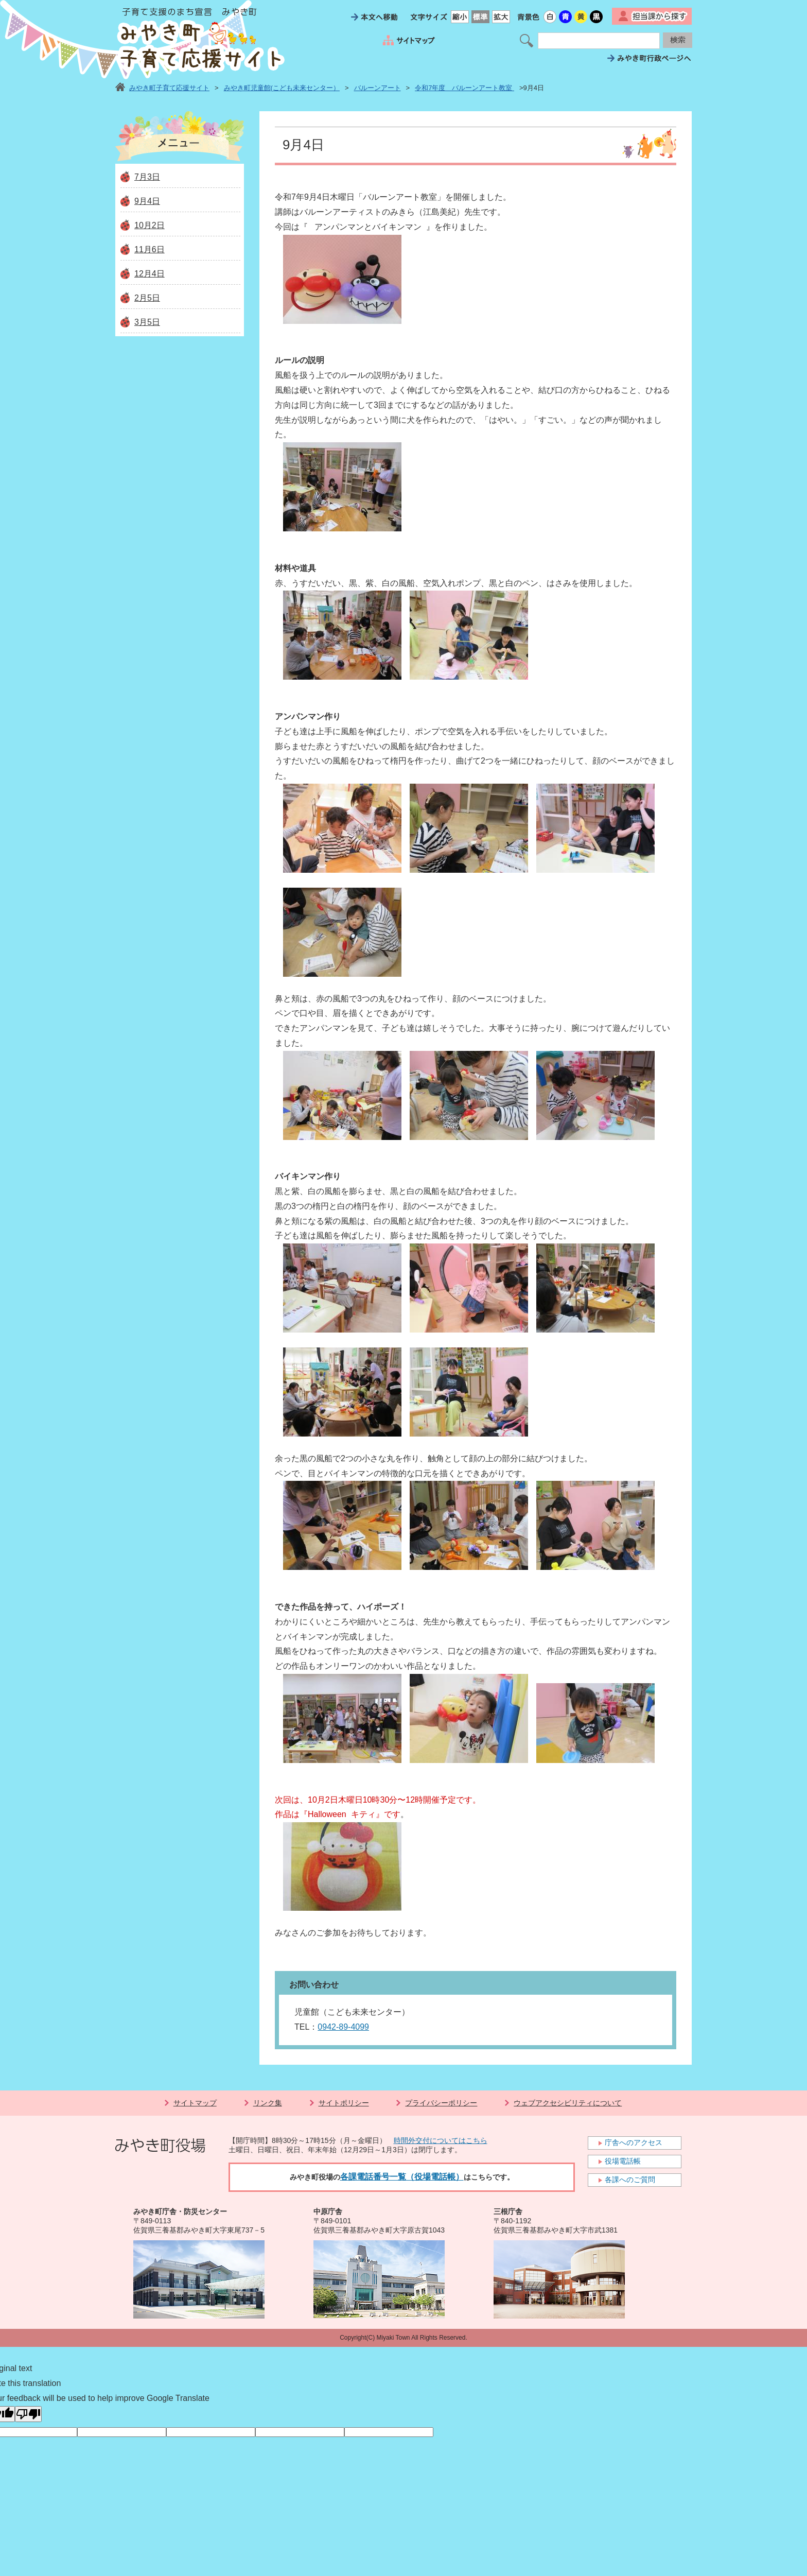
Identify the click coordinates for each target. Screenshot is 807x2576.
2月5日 (147, 297)
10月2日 (149, 225)
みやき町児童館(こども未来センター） (282, 88)
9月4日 (147, 201)
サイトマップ (195, 2103)
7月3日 (147, 176)
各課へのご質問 (630, 2179)
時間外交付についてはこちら (440, 2140)
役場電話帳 (623, 2161)
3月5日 (147, 322)
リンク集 (267, 2103)
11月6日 (149, 249)
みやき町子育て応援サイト (169, 88)
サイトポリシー (344, 2103)
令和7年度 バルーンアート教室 (464, 88)
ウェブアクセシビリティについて (568, 2103)
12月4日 (149, 273)
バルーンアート (377, 88)
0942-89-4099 (343, 2026)
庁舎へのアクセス (633, 2142)
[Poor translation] (28, 2414)
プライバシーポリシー (441, 2103)
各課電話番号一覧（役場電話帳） (402, 2176)
